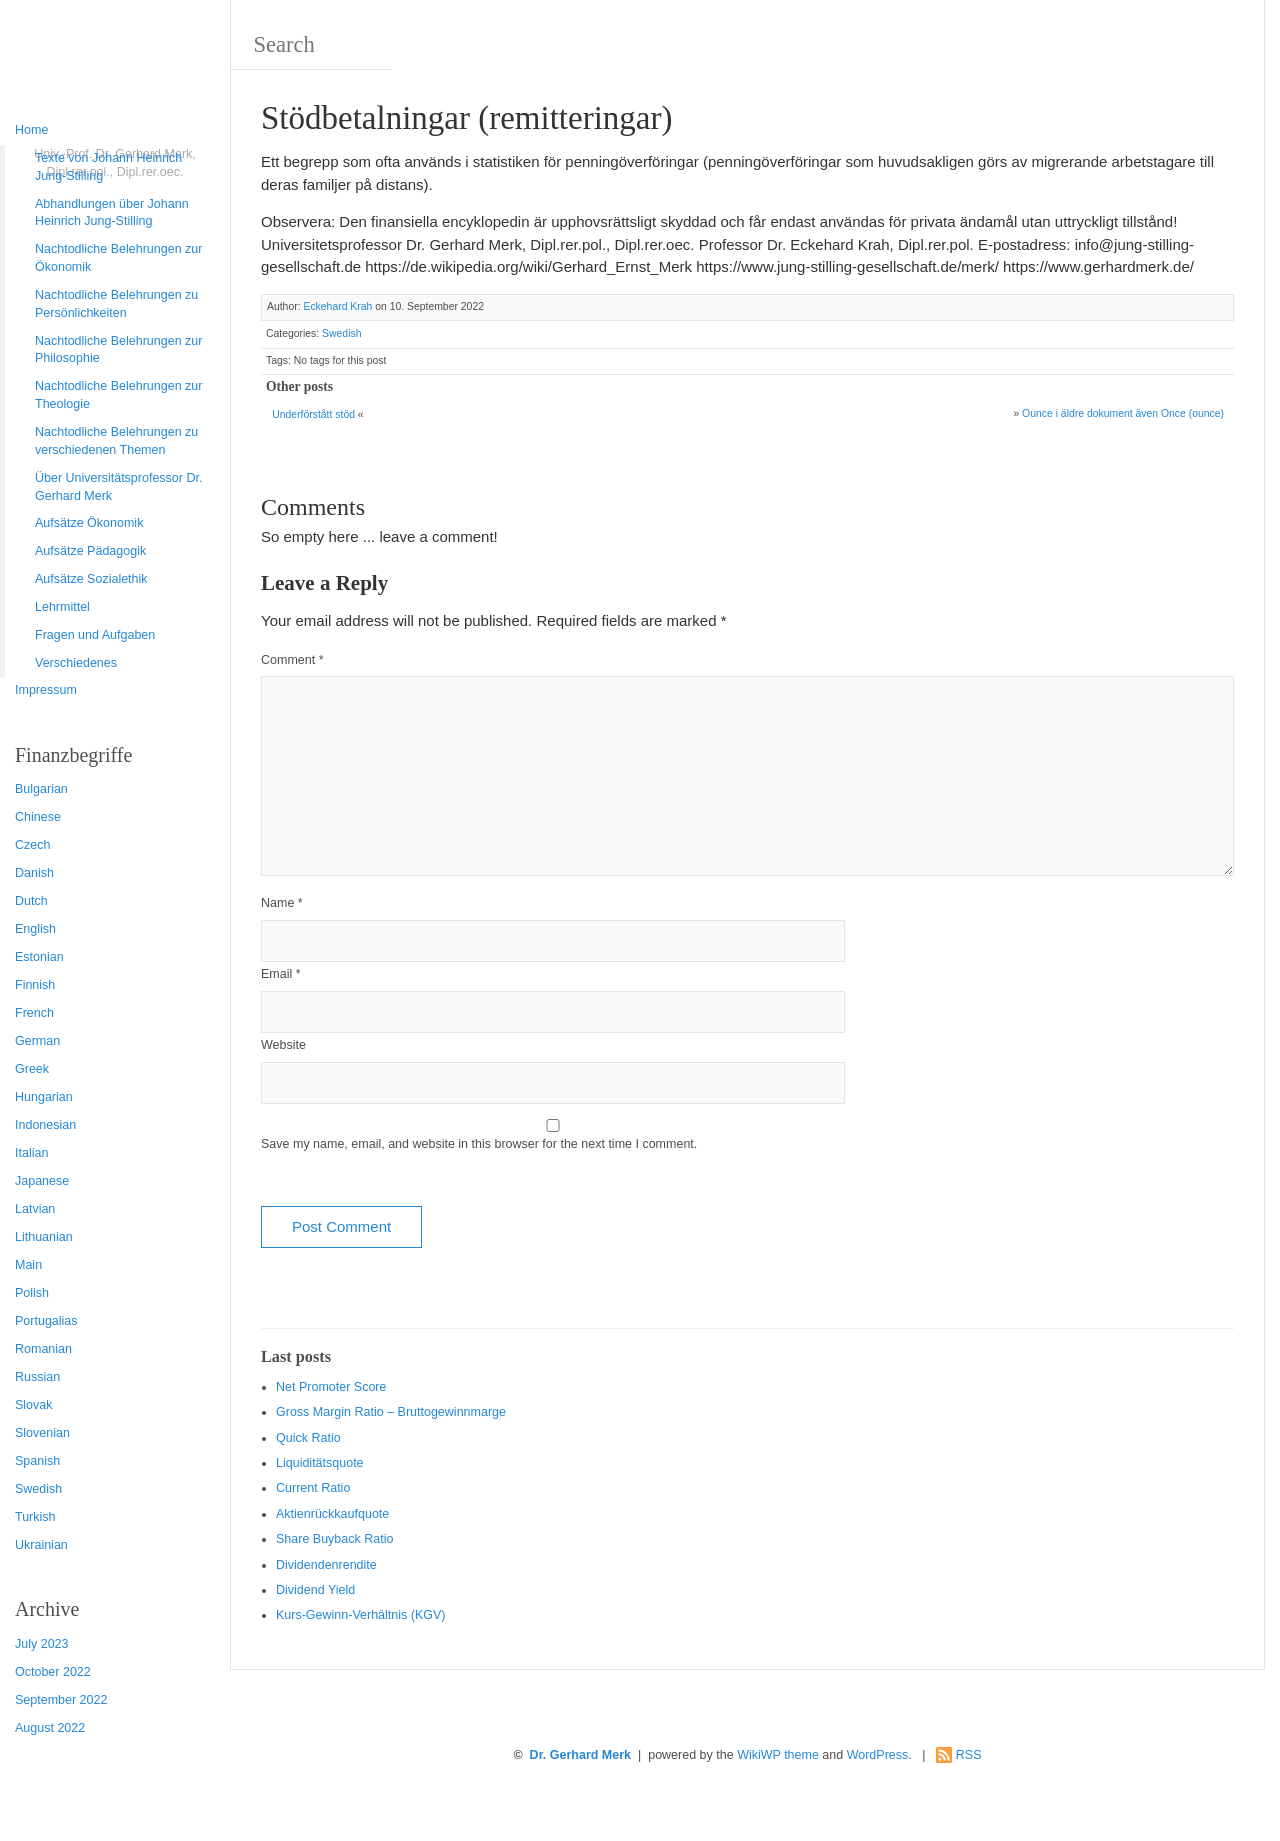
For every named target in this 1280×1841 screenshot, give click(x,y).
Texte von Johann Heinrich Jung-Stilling (108, 167)
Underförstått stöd (313, 414)
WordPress (878, 1755)
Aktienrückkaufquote (332, 1514)
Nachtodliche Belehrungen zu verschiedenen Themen (116, 441)
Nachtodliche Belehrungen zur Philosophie (118, 350)
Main (28, 1265)
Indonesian (45, 1125)
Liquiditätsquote (320, 1463)
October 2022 (53, 1672)
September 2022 (61, 1700)
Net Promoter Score (331, 1387)
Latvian (35, 1209)
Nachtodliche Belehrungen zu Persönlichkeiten (116, 304)
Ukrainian (41, 1545)
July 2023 (42, 1644)
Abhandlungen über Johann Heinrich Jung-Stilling (112, 213)
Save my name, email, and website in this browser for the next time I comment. (479, 1144)
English (35, 929)
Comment (292, 660)
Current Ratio (313, 1488)
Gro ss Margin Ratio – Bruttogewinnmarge (391, 1412)
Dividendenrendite (326, 1565)
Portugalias (46, 1321)
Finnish (35, 985)
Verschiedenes (76, 663)
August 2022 (50, 1728)
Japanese (42, 1181)
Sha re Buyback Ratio (334, 1539)
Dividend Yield (315, 1590)
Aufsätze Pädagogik (90, 551)
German (37, 1041)
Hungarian (44, 1097)
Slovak (34, 1405)
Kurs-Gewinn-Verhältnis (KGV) (361, 1615)
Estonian (39, 957)
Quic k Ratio (308, 1438)
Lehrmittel (62, 607)
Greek (32, 1069)
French (34, 1013)
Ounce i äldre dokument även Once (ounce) (1123, 413)
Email (281, 974)
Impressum (46, 690)
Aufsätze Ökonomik (89, 523)
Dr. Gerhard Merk (580, 1755)
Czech (32, 845)
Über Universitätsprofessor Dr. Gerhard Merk (118, 487)
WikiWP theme (778, 1755)
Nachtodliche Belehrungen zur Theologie (118, 395)
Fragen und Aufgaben (95, 635)
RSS (969, 1755)
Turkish (35, 1517)
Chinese (38, 817)
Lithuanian (44, 1237)
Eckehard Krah (337, 306)
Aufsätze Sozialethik (91, 579)
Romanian (43, 1349)
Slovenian (42, 1433)
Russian (37, 1377)
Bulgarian (41, 789)
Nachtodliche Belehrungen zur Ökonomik (118, 258)
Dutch (31, 901)
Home (31, 130)
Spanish (37, 1461)
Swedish (38, 1489)
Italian (31, 1153)
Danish (34, 873)
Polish (32, 1293)
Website (283, 1045)
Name (282, 903)
